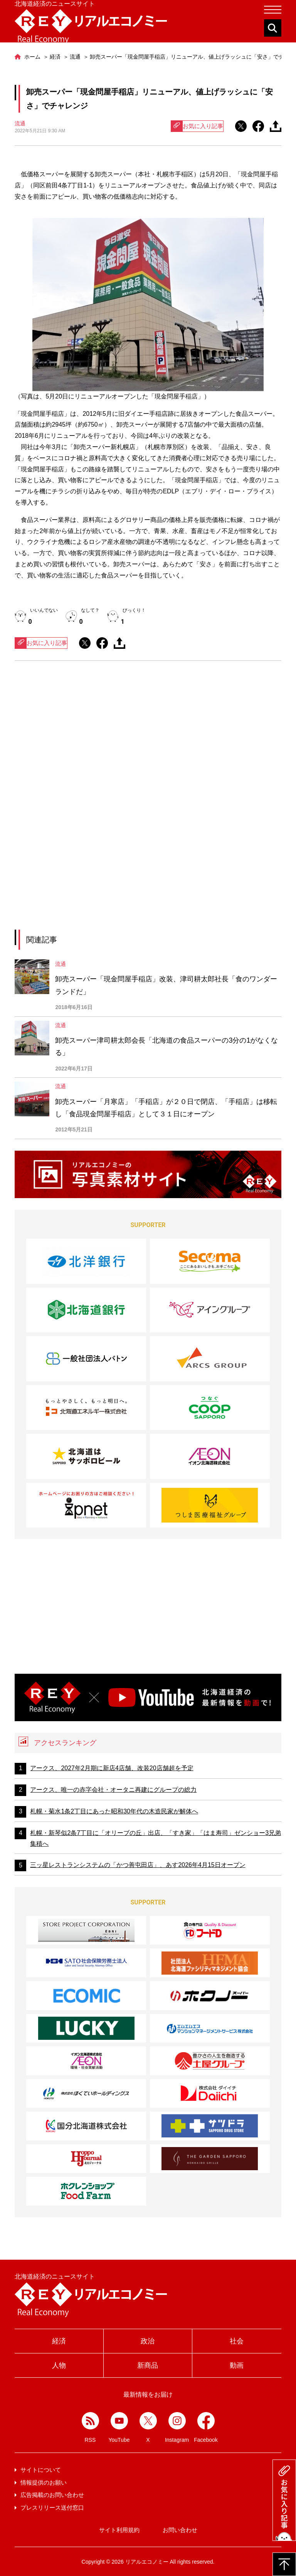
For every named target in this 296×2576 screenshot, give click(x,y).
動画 (237, 2365)
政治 (148, 2341)
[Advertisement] (148, 738)
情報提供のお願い (43, 2482)
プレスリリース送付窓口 (52, 2507)
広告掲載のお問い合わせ (52, 2495)
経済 (59, 2341)
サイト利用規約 (119, 2530)
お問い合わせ (180, 2530)
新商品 (147, 2365)
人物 (59, 2365)
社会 (237, 2341)
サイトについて (40, 2469)
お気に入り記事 (197, 126)
